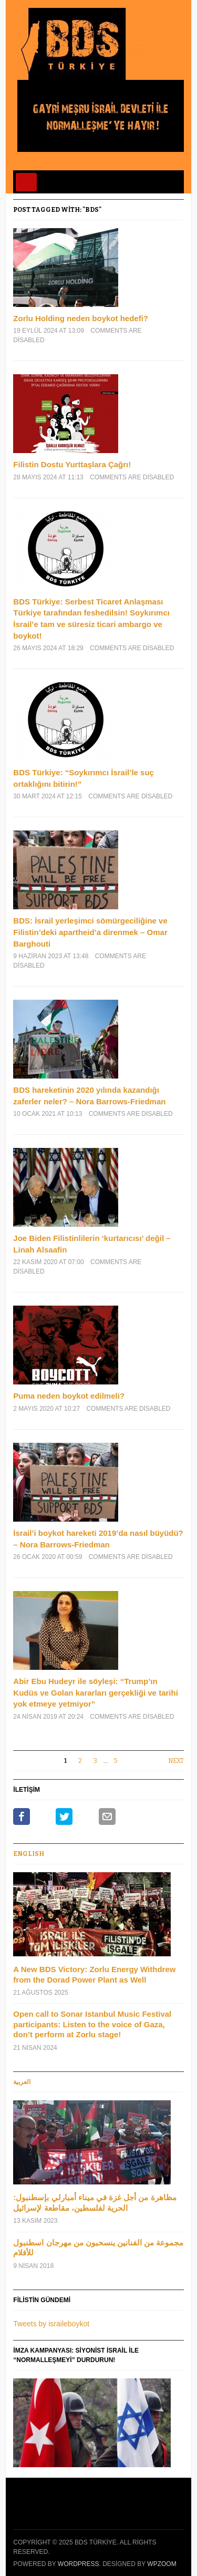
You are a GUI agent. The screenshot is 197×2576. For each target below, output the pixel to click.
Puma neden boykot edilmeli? (69, 1395)
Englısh (28, 1853)
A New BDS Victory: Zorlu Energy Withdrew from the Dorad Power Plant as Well (94, 1974)
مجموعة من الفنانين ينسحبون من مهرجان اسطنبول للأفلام (98, 2247)
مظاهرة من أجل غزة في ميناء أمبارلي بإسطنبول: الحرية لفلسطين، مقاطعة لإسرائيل (94, 2202)
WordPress (78, 2564)
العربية (21, 2082)
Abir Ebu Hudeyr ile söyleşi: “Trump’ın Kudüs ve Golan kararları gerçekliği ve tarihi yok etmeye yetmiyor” (95, 1692)
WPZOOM (161, 2564)
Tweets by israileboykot (51, 2324)
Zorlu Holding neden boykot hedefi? (80, 318)
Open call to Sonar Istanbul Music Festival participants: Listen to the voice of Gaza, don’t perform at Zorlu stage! (92, 2024)
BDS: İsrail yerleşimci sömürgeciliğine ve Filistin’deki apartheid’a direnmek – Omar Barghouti (90, 932)
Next (176, 1760)
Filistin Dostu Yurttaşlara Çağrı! (72, 464)
